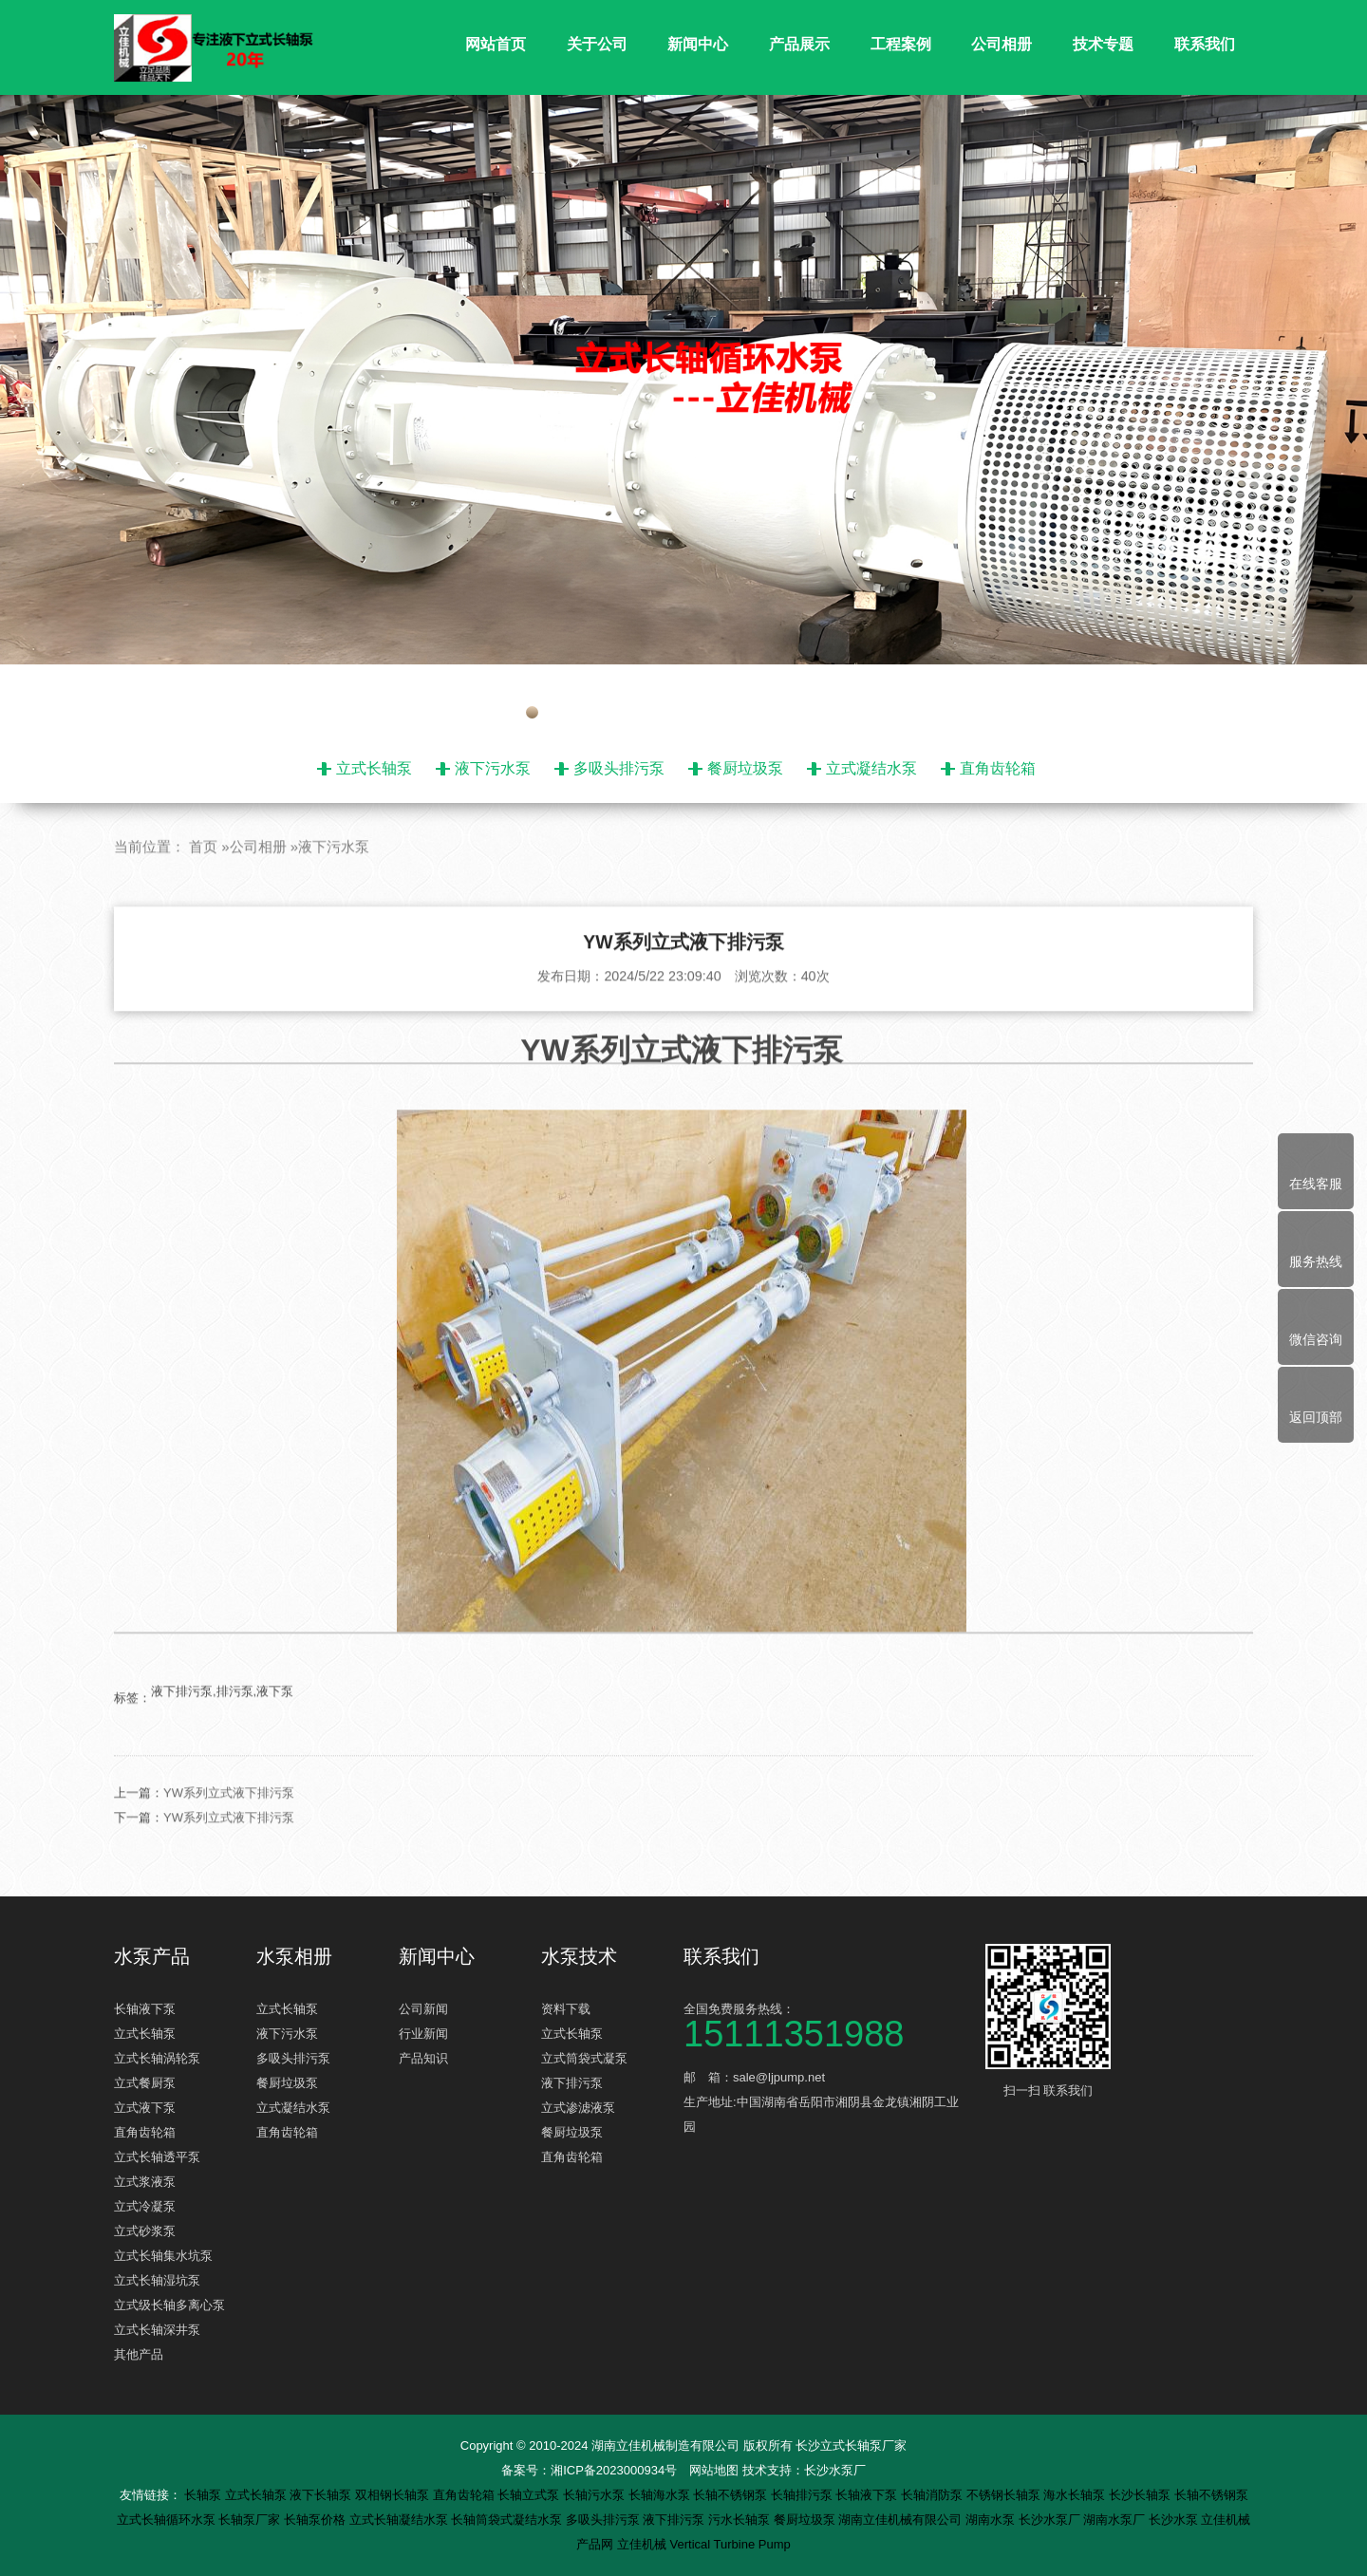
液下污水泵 (493, 768)
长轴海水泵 (661, 2495)
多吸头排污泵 (619, 768)
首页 (203, 891)
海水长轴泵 (1076, 2495)
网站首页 (495, 44)
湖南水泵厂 (1116, 2519)
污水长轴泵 (741, 2519)
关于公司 (597, 44)
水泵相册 (294, 1956)
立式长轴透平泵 (157, 2157)
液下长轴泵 (322, 2495)
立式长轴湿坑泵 (157, 2280)
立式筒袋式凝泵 (584, 2058)
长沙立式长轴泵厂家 (851, 2445)
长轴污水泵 (595, 2495)
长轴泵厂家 (251, 2519)
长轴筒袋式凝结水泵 (508, 2519)
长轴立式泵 (530, 2495)
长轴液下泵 (145, 2009)
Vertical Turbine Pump (730, 2544)
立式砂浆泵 (145, 2231)
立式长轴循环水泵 (168, 2519)
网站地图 (714, 2470)
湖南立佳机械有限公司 (901, 2519)
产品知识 (423, 2058)
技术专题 (1103, 44)
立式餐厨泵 (145, 2083)
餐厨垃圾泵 (745, 768)
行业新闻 (423, 2033)
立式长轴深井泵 (157, 2330)
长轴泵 (204, 2495)
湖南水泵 (992, 2519)
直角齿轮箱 (998, 768)
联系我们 (1204, 44)
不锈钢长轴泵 (1005, 2495)
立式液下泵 (145, 2107)
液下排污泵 (572, 2083)
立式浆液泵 (145, 2182)
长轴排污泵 (803, 2495)
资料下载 (565, 2009)
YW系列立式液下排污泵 (228, 1837)
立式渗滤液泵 (578, 2107)
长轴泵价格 (316, 2519)
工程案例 (901, 44)
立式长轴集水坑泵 (163, 2256)
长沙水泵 (1175, 2519)
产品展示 (799, 44)
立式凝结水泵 (871, 768)
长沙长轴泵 (1141, 2495)
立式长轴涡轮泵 (157, 2058)
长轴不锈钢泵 (732, 2495)
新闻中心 (697, 44)
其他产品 (138, 2354)
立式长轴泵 (374, 768)
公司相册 (1001, 44)
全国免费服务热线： (826, 2024)
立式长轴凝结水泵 (400, 2519)
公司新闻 (423, 2009)
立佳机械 (643, 2544)
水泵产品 (152, 1956)
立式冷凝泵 (145, 2206)
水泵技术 (579, 1956)
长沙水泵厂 (835, 2470)
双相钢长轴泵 (394, 2495)
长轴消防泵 (933, 2495)
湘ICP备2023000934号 (614, 2470)
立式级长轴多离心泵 (169, 2305)
